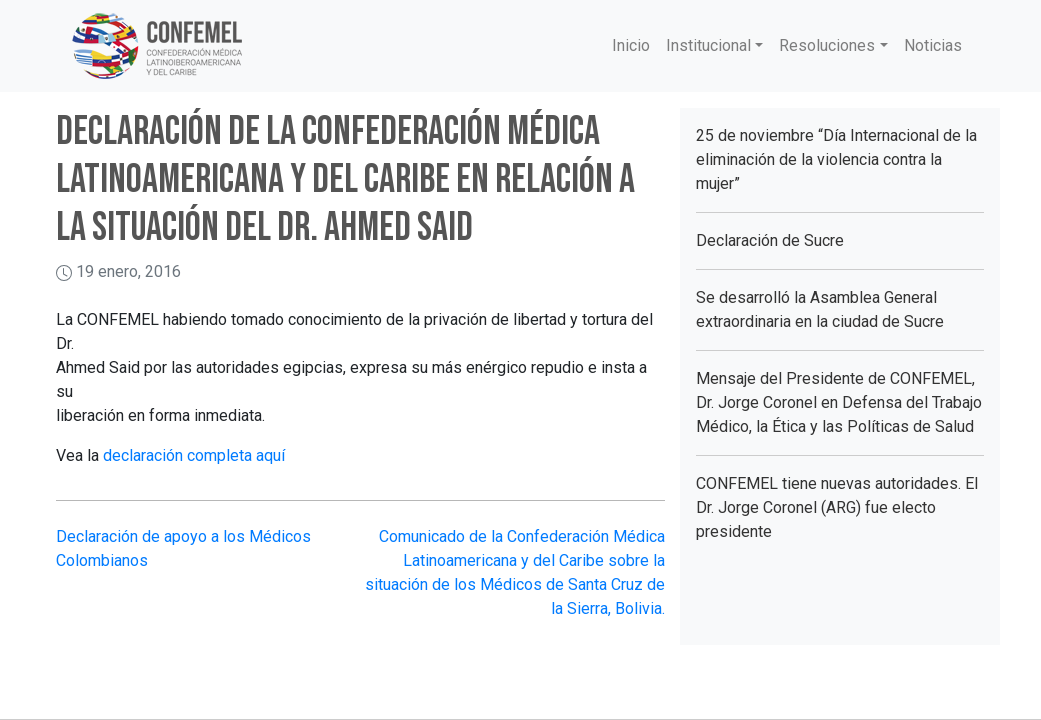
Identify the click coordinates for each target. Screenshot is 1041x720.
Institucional (708, 45)
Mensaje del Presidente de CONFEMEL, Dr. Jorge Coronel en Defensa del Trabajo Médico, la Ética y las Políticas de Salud (839, 402)
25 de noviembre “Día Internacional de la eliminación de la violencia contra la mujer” (836, 159)
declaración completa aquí (194, 455)
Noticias (933, 45)
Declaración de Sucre (770, 240)
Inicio (631, 45)
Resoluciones (827, 45)
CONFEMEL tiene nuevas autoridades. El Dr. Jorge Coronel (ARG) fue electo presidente (837, 507)
